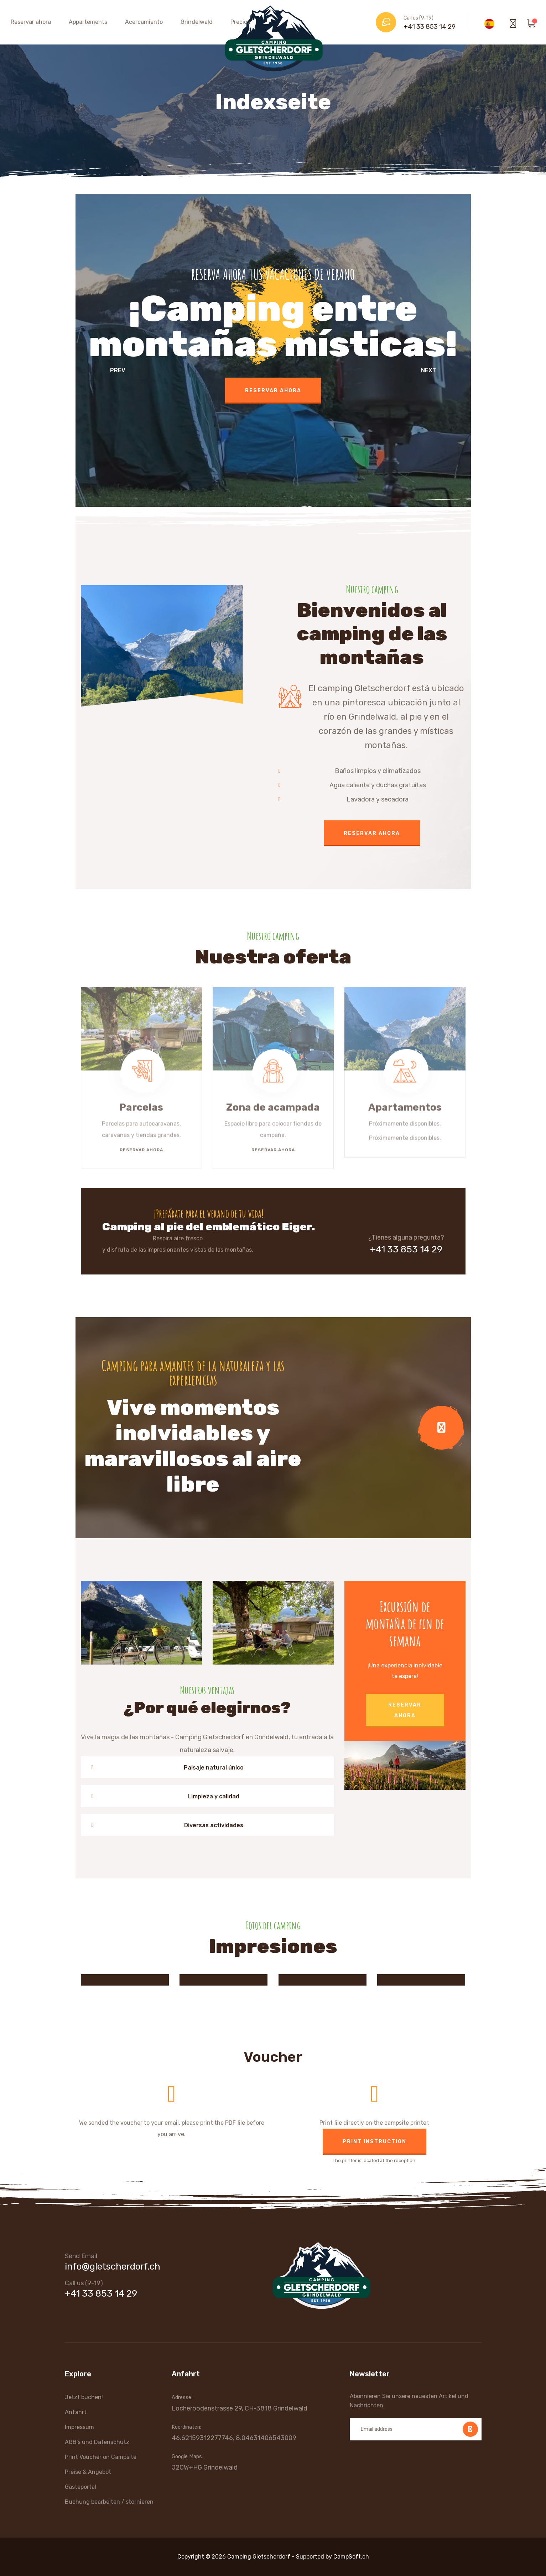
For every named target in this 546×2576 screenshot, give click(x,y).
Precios (240, 22)
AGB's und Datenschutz (97, 2442)
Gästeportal (80, 2486)
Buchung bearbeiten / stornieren (109, 2501)
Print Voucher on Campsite (100, 2457)
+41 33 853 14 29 (430, 27)
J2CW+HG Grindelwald (205, 2467)
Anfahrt (76, 2412)
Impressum (79, 2427)
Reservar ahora (31, 22)
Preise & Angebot (88, 2472)
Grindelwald (197, 22)
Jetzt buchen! (84, 2397)
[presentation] (110, 371)
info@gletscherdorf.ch (112, 2266)
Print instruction (374, 2142)
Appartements (88, 22)
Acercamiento (144, 22)
